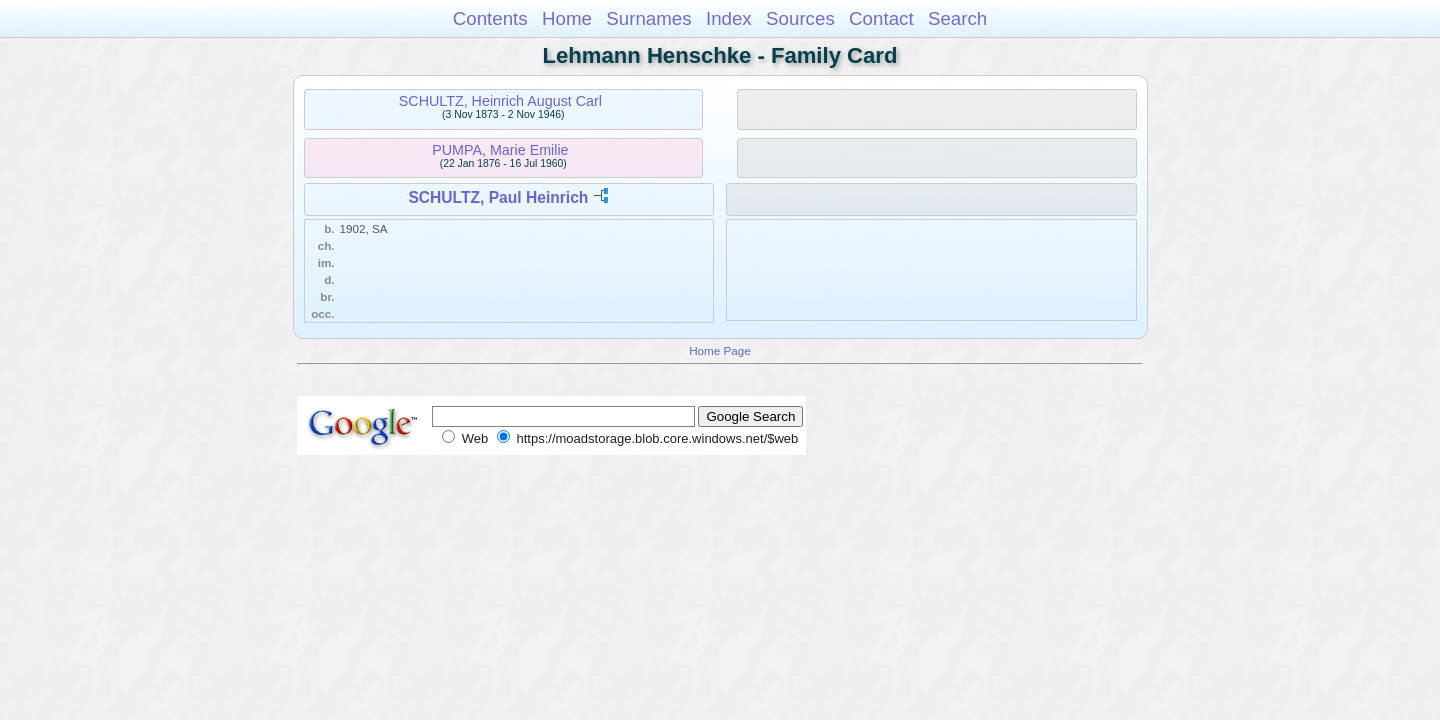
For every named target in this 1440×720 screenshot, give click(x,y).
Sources (800, 18)
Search (957, 18)
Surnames (648, 18)
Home (567, 18)
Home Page (720, 350)
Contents (490, 18)
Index (729, 18)
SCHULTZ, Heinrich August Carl (500, 101)
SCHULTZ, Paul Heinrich (498, 197)
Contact (881, 18)
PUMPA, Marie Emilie (500, 150)
